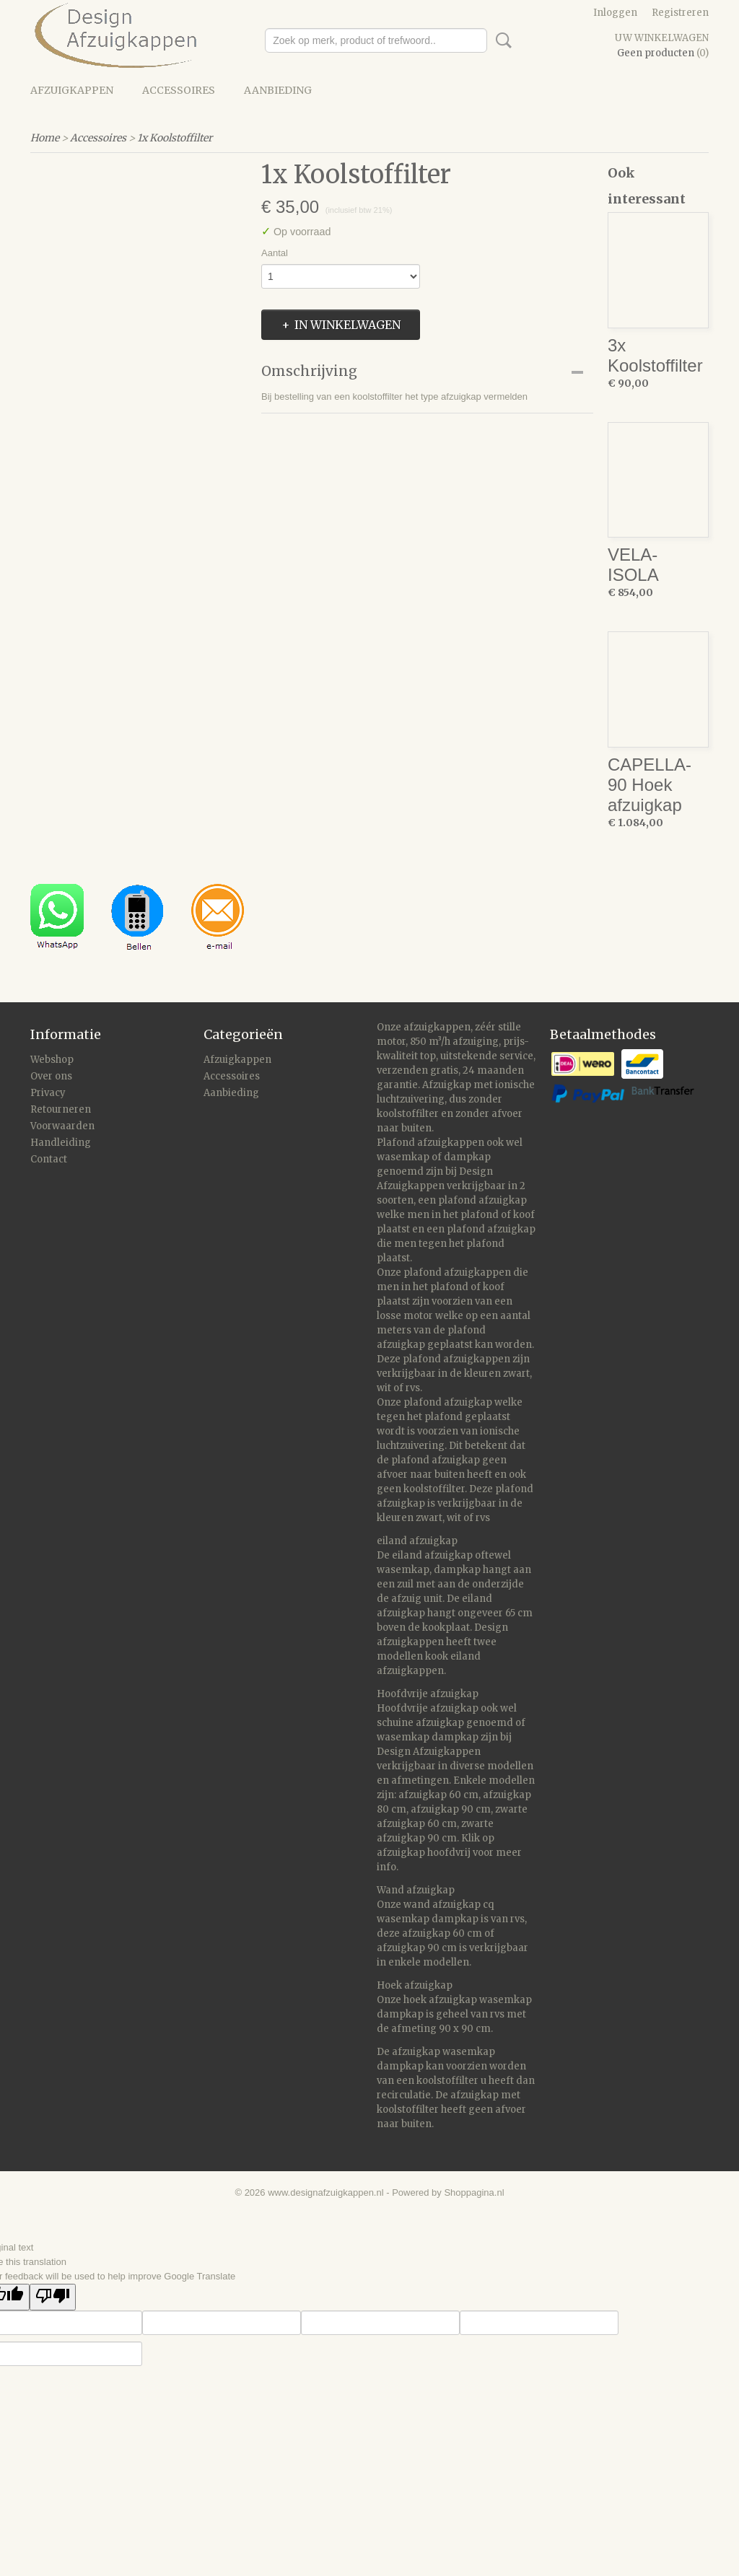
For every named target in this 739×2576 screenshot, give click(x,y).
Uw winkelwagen (662, 38)
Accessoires (178, 90)
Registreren (680, 12)
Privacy (48, 1093)
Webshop (52, 1059)
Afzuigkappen (71, 90)
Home (44, 137)
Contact (48, 1159)
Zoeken (501, 40)
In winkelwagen (347, 324)
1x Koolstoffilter (174, 137)
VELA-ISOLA (633, 564)
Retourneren (60, 1109)
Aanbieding (278, 90)
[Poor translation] (53, 2297)
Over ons (51, 1076)
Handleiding (60, 1142)
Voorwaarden (62, 1126)
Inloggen (615, 12)
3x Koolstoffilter (655, 355)
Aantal (274, 252)
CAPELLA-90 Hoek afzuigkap (649, 785)
